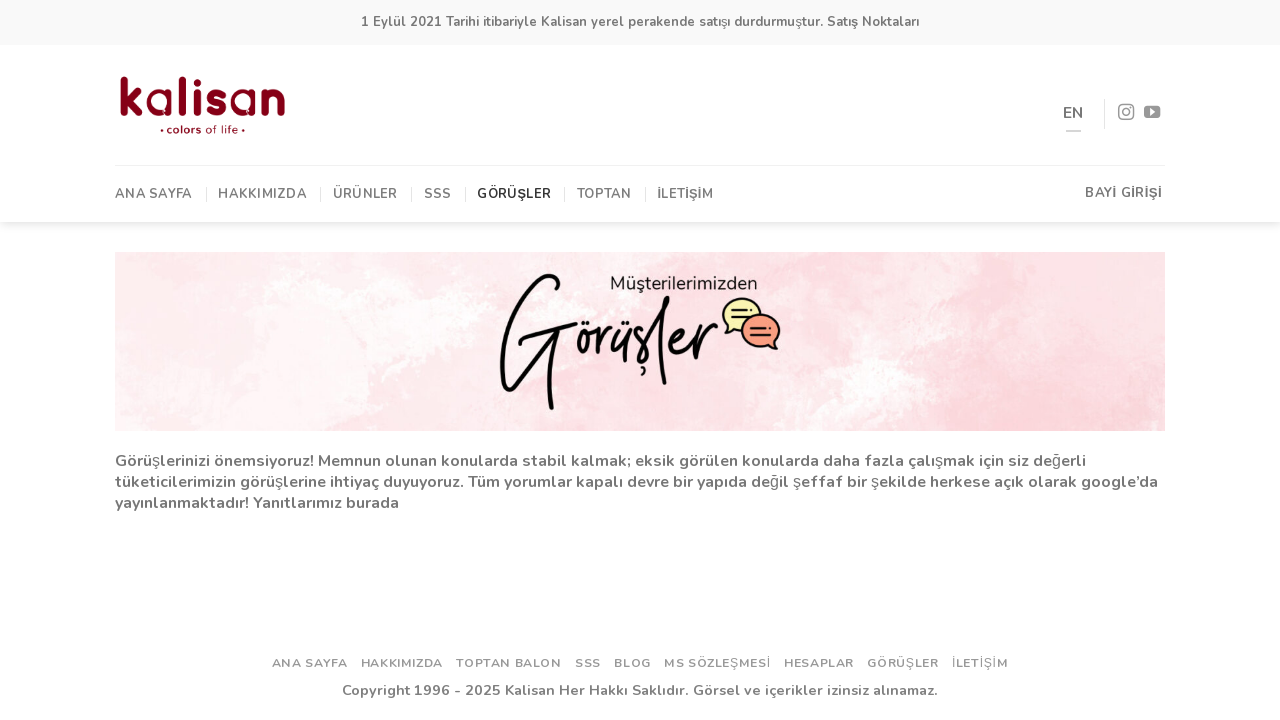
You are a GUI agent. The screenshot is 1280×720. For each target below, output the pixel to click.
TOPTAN (604, 194)
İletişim (685, 194)
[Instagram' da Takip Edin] (1126, 113)
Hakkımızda (262, 194)
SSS (438, 194)
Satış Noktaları (873, 22)
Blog (632, 663)
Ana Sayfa (153, 194)
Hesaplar (819, 663)
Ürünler (365, 194)
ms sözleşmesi (717, 663)
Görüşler (514, 194)
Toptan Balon (508, 663)
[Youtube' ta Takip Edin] (1152, 113)
